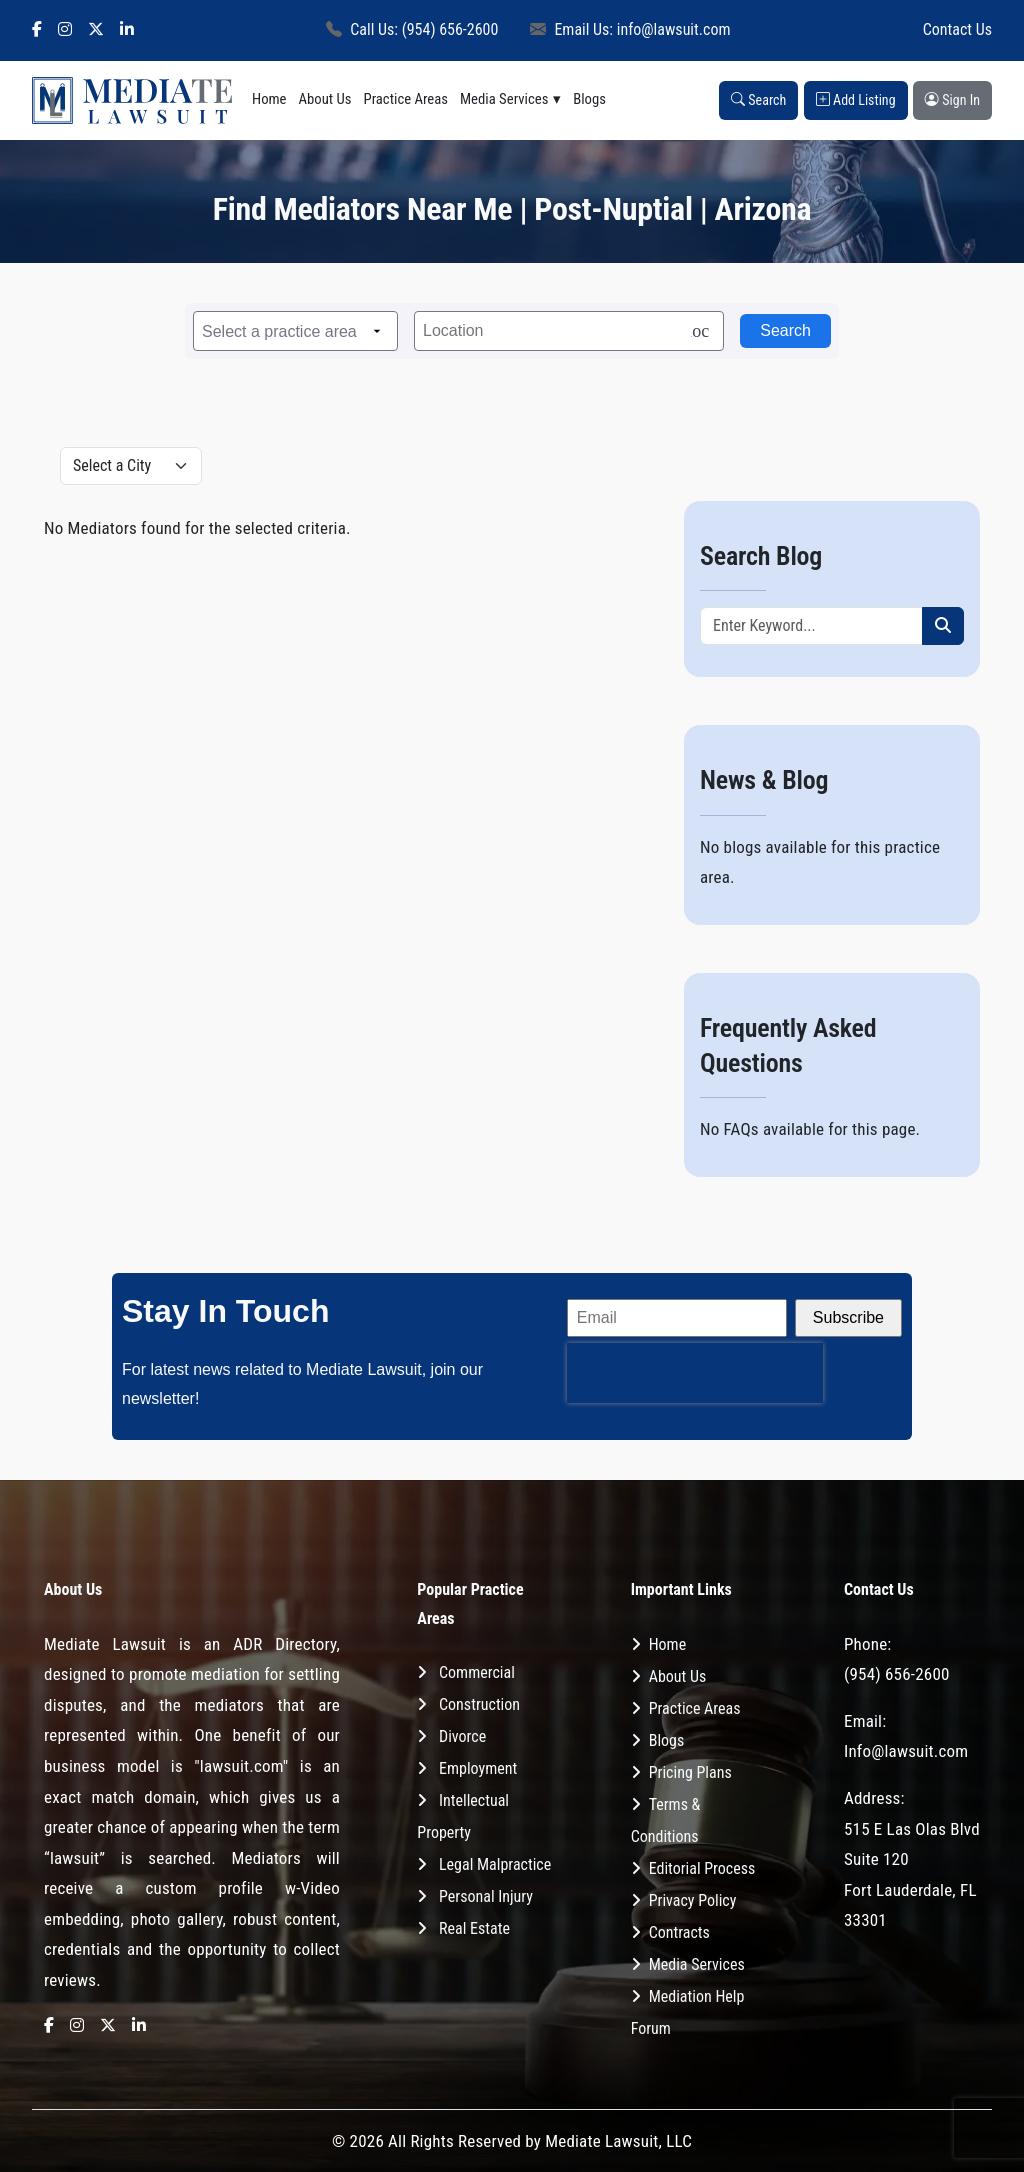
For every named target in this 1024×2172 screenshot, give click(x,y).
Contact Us (957, 29)
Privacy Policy (693, 1900)
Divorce (462, 1736)
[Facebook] (37, 30)
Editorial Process (702, 1868)
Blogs (589, 99)
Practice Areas (405, 99)
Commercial (477, 1672)
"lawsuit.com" (241, 1766)
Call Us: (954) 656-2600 (412, 29)
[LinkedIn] (127, 30)
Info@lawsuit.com (906, 1751)
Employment (478, 1768)
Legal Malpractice (495, 1864)
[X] (96, 30)
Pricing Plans (690, 1772)
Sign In (952, 100)
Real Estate (474, 1928)
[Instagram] (65, 30)
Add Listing (856, 100)
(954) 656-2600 (897, 1674)
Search (758, 100)
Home (269, 99)
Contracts (679, 1932)
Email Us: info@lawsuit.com (630, 29)
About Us (325, 99)
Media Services (504, 99)
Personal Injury (486, 1896)
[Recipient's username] (811, 626)
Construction (479, 1704)
